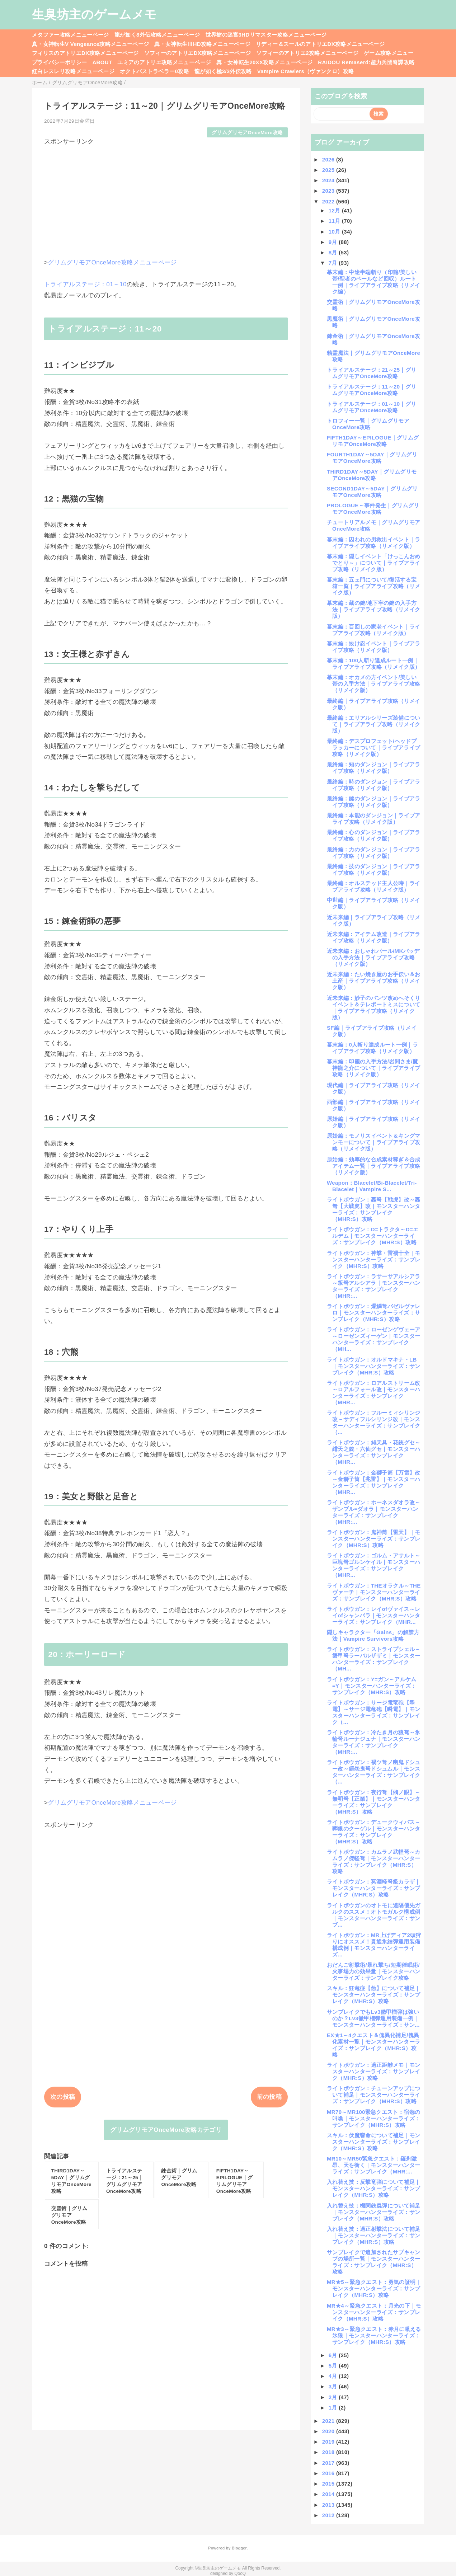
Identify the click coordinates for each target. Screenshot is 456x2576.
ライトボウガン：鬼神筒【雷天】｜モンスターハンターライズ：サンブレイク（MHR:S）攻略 (373, 1538)
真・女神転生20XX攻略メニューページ (264, 62)
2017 (329, 2463)
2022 (329, 201)
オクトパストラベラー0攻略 (154, 71)
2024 (329, 180)
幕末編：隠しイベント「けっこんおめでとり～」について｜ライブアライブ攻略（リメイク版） (373, 562)
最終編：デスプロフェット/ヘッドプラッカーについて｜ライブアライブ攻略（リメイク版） (373, 747)
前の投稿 (269, 2096)
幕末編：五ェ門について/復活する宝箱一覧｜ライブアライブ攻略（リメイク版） (373, 586)
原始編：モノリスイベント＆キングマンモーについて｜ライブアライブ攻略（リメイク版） (373, 1142)
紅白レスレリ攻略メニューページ (73, 71)
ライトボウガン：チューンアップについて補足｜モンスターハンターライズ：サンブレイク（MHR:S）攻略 (373, 2094)
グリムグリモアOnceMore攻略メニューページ (112, 262)
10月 (335, 232)
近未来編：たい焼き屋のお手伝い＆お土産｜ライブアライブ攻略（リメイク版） (373, 980)
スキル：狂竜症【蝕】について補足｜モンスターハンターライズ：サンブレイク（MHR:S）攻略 (373, 1994)
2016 (329, 2473)
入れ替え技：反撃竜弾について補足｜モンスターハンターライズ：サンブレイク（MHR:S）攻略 (373, 2188)
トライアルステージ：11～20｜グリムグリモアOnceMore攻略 (372, 390)
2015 (329, 2484)
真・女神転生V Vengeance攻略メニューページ (90, 44)
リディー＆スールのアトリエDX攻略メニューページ (320, 44)
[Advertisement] (166, 196)
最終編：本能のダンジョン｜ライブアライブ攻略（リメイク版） (373, 818)
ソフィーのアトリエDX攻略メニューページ (197, 53)
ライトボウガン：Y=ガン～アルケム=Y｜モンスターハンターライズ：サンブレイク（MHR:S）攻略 (372, 1685)
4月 (334, 2376)
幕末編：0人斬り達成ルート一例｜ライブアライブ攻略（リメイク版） (372, 1048)
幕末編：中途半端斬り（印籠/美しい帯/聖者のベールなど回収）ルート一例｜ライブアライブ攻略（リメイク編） (373, 282)
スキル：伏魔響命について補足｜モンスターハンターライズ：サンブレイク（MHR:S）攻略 (373, 2141)
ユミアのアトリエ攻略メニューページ (164, 62)
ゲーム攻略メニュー (388, 53)
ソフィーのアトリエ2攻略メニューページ (307, 53)
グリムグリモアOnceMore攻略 (247, 132)
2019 (329, 2442)
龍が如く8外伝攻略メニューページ (157, 35)
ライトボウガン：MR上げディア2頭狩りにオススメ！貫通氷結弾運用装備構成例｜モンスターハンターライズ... (374, 1944)
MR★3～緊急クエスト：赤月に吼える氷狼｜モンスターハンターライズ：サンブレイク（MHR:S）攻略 (374, 2335)
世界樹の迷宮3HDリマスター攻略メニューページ (266, 35)
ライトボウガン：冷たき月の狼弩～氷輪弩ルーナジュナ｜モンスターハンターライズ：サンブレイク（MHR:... (373, 1742)
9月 (334, 242)
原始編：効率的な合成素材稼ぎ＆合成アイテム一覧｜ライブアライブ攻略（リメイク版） (373, 1165)
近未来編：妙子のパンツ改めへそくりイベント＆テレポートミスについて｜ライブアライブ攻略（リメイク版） (373, 1007)
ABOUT (102, 62)
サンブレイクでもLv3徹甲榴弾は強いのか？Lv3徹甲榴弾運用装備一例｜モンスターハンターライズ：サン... (373, 2018)
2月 (334, 2397)
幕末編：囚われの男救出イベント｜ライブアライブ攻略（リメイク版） (373, 542)
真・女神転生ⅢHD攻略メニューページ (202, 44)
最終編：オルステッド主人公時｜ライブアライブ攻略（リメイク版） (373, 886)
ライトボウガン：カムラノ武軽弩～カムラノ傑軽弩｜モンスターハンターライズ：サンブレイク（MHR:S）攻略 (373, 1861)
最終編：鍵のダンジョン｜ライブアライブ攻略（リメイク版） (373, 801)
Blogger (239, 2548)
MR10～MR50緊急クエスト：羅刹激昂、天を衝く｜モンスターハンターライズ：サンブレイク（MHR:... (373, 2165)
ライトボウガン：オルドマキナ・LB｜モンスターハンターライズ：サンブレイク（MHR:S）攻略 (373, 1366)
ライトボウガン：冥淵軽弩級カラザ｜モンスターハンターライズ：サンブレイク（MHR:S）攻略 (373, 1888)
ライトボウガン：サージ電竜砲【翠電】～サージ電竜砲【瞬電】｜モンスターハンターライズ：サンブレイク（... (373, 1712)
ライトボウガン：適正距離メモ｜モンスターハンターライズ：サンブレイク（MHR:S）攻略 (373, 2071)
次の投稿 (62, 2096)
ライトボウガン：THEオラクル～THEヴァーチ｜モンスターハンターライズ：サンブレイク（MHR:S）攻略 (373, 1592)
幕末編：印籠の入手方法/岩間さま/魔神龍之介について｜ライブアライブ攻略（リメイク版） (373, 1067)
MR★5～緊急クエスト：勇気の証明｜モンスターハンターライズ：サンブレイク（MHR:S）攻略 (374, 2288)
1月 (334, 2408)
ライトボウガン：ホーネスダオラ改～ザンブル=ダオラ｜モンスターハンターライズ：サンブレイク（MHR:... (373, 1512)
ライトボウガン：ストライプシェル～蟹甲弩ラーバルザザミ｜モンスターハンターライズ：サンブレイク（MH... (373, 1659)
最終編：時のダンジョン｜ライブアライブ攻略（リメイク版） (373, 785)
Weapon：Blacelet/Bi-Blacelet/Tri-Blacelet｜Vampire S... (372, 1186)
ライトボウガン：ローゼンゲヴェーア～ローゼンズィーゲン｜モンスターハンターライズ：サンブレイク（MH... (373, 1339)
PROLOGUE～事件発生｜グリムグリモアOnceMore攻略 (373, 508)
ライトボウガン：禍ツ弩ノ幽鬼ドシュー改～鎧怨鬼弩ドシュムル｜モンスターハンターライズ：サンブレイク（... (373, 1772)
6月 (334, 2355)
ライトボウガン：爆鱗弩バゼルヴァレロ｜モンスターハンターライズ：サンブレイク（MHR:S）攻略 (373, 1312)
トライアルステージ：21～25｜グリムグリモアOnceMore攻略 (372, 373)
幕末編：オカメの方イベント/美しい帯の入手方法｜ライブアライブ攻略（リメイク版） (373, 683)
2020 (329, 2431)
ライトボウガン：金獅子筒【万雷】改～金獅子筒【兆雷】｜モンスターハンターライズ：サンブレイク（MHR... (373, 1482)
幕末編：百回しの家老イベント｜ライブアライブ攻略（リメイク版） (373, 630)
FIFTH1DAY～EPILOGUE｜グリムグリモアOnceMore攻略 (373, 440)
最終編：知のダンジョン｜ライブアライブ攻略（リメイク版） (373, 767)
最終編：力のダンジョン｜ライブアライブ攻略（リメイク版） (373, 852)
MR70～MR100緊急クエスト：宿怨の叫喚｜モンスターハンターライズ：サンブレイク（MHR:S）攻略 (373, 2118)
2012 (329, 2515)
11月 (335, 221)
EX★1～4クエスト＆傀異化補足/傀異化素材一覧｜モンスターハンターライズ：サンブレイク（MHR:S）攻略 (373, 2045)
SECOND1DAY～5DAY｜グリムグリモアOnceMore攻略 (372, 491)
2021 (329, 2421)
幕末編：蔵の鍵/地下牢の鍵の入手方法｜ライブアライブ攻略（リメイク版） (373, 609)
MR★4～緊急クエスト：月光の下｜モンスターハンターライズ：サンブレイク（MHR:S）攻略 (374, 2312)
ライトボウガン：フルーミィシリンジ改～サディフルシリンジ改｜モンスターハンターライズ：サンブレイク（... (373, 1422)
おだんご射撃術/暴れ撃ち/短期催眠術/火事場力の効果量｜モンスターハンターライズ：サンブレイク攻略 (373, 1971)
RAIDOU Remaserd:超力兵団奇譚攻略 (366, 62)
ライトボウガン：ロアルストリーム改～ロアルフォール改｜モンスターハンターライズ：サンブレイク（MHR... (373, 1392)
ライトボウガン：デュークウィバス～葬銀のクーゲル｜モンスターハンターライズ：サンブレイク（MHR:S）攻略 (373, 1831)
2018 (329, 2452)
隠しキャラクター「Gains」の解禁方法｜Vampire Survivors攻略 (373, 1635)
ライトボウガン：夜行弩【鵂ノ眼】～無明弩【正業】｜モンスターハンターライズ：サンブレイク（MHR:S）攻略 (373, 1802)
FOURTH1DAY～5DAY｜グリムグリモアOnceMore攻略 (372, 457)
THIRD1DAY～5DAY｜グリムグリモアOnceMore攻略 (372, 475)
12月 (335, 210)
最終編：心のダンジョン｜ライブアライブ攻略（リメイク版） (373, 835)
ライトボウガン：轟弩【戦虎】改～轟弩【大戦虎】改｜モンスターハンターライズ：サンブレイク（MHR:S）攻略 (373, 1209)
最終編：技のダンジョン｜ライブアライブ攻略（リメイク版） (373, 869)
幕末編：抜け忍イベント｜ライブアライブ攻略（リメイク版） (373, 646)
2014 (329, 2494)
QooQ (240, 2573)
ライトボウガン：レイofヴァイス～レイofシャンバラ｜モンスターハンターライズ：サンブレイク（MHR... (373, 1615)
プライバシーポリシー (59, 62)
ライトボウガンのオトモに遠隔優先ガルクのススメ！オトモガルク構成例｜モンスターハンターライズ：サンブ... (373, 1915)
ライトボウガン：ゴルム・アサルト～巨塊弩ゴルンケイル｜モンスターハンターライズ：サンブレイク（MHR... (373, 1565)
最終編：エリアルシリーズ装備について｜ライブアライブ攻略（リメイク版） (373, 724)
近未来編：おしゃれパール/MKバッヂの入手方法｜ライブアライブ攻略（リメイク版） (373, 957)
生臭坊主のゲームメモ (94, 14)
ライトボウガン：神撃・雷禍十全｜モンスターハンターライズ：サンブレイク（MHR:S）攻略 (373, 1259)
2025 (329, 170)
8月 (334, 252)
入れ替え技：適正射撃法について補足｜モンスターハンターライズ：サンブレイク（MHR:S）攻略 (373, 2235)
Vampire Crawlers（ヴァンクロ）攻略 (305, 71)
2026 (329, 159)
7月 (334, 263)
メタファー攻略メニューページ (70, 35)
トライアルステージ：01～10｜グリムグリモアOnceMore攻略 (372, 407)
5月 (334, 2366)
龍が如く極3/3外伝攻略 (223, 71)
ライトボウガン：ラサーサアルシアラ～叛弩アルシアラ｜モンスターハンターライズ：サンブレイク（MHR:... (373, 1286)
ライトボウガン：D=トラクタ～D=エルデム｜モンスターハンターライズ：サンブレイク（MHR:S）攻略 (372, 1235)
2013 (329, 2505)
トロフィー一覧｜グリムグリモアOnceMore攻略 (368, 424)
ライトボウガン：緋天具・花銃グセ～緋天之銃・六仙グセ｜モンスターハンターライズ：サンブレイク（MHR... (373, 1452)
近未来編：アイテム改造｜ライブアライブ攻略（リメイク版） (373, 937)
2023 (329, 191)
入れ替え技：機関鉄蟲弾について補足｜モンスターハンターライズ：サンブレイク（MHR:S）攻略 (373, 2212)
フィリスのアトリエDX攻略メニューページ (85, 53)
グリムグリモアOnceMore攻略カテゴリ (166, 2129)
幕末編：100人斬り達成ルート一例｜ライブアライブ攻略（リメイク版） (373, 663)
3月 (334, 2386)
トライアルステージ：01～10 (85, 284)
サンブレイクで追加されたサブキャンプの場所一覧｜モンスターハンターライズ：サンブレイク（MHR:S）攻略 (373, 2262)
